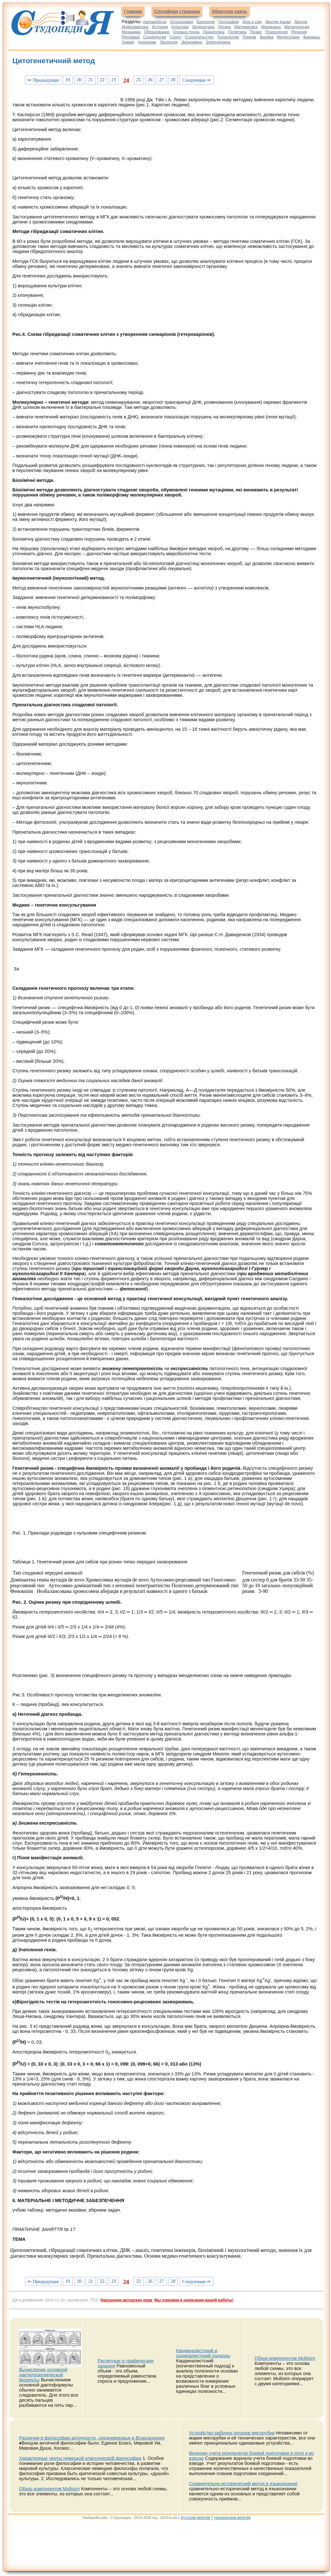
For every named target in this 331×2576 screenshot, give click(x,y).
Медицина (271, 26)
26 (150, 79)
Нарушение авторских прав (126, 2300)
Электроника (218, 42)
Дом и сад (252, 21)
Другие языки (278, 21)
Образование (157, 32)
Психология (276, 32)
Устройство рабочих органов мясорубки (231, 2432)
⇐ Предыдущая (43, 80)
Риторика (131, 37)
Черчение (147, 42)
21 (90, 79)
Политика (237, 32)
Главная (133, 11)
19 (67, 79)
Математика (246, 26)
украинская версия (232, 2517)
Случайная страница (177, 11)
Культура (180, 26)
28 (173, 79)
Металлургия (296, 26)
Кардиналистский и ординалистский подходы (203, 2353)
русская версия (195, 2517)
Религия (299, 32)
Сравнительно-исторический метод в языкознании (243, 2483)
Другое (300, 21)
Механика (131, 32)
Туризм (249, 37)
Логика (224, 26)
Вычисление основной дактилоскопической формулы (43, 2374)
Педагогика (214, 32)
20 (79, 79)
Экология (169, 42)
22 (102, 79)
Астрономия (181, 21)
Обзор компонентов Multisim (284, 2358)
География (228, 21)
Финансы (312, 37)
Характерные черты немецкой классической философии (80, 2458)
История (160, 26)
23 (113, 79)
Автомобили (154, 21)
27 (161, 79)
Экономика (191, 42)
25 (138, 79)
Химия (128, 42)
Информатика (135, 26)
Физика (267, 37)
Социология (154, 37)
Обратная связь (229, 11)
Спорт (175, 37)
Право (256, 32)
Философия (288, 37)
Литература (203, 26)
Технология (228, 37)
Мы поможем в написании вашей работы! (193, 2300)
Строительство (199, 37)
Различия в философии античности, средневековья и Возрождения (92, 2437)
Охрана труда (186, 32)
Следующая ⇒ (196, 80)
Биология (206, 21)
